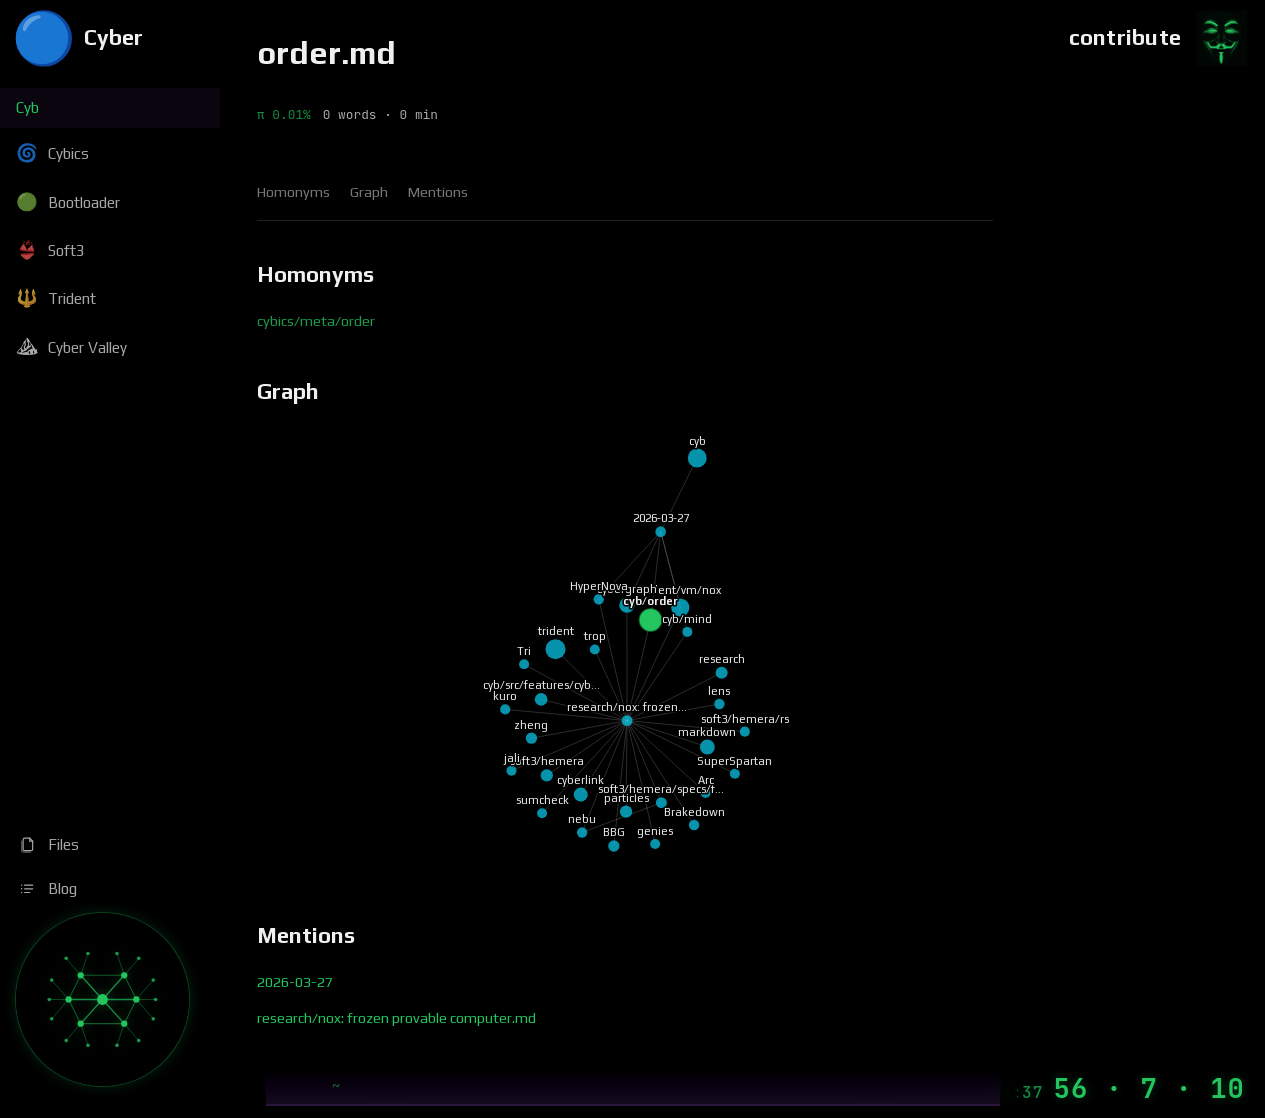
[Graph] (102, 999)
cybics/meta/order (316, 321)
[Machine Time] (1117, 1088)
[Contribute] (1159, 38)
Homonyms (293, 192)
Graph (369, 192)
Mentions (438, 192)
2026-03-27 (295, 982)
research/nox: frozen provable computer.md (396, 1018)
